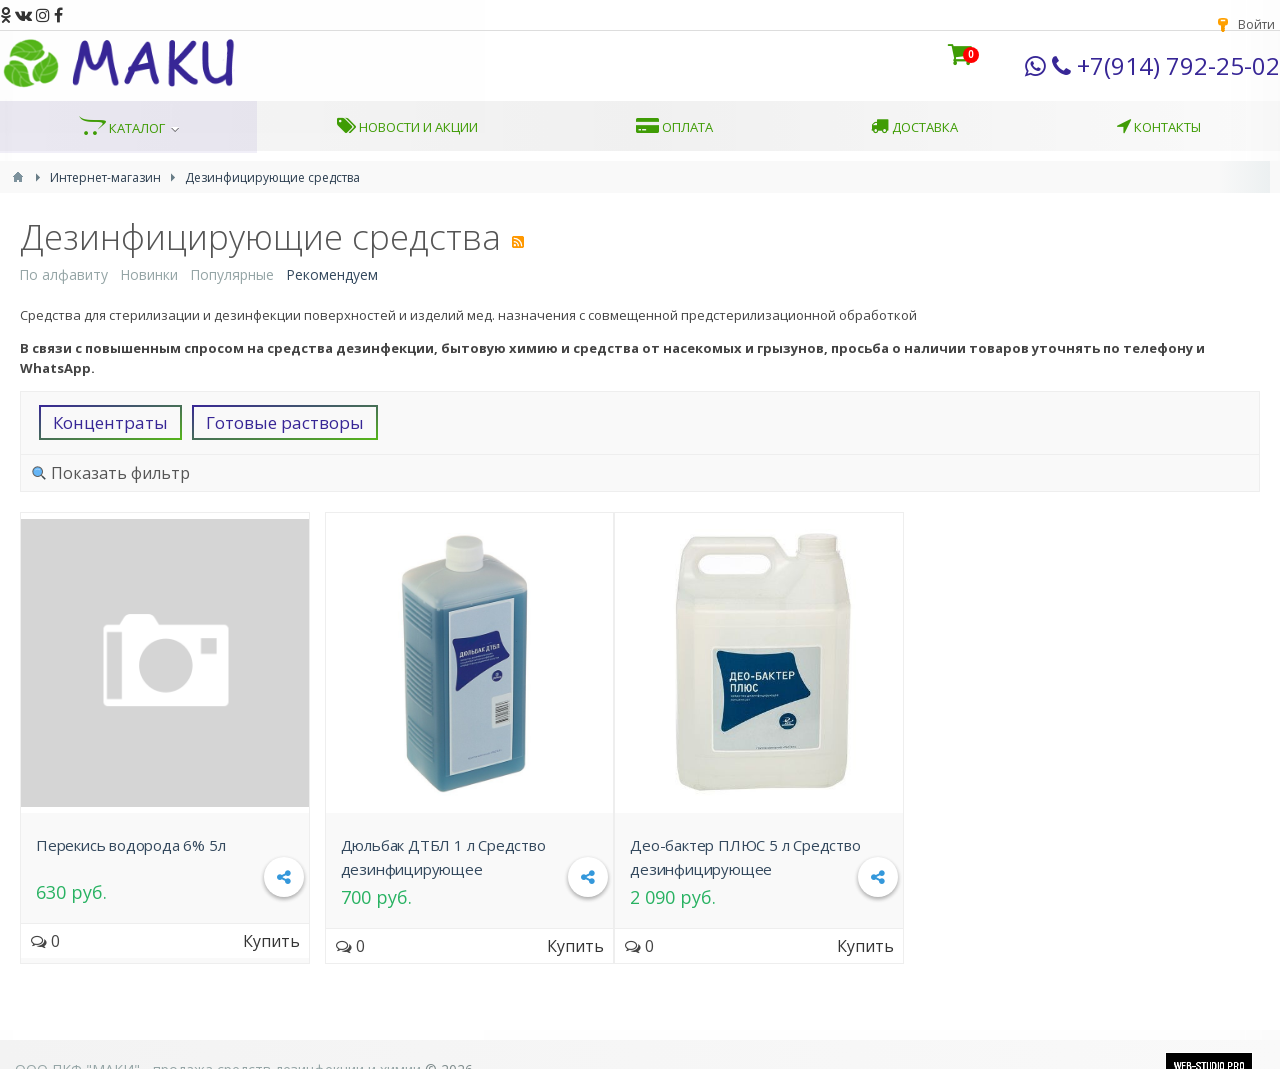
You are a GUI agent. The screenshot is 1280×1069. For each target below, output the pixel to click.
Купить (271, 941)
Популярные (232, 274)
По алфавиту (63, 274)
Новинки (149, 274)
